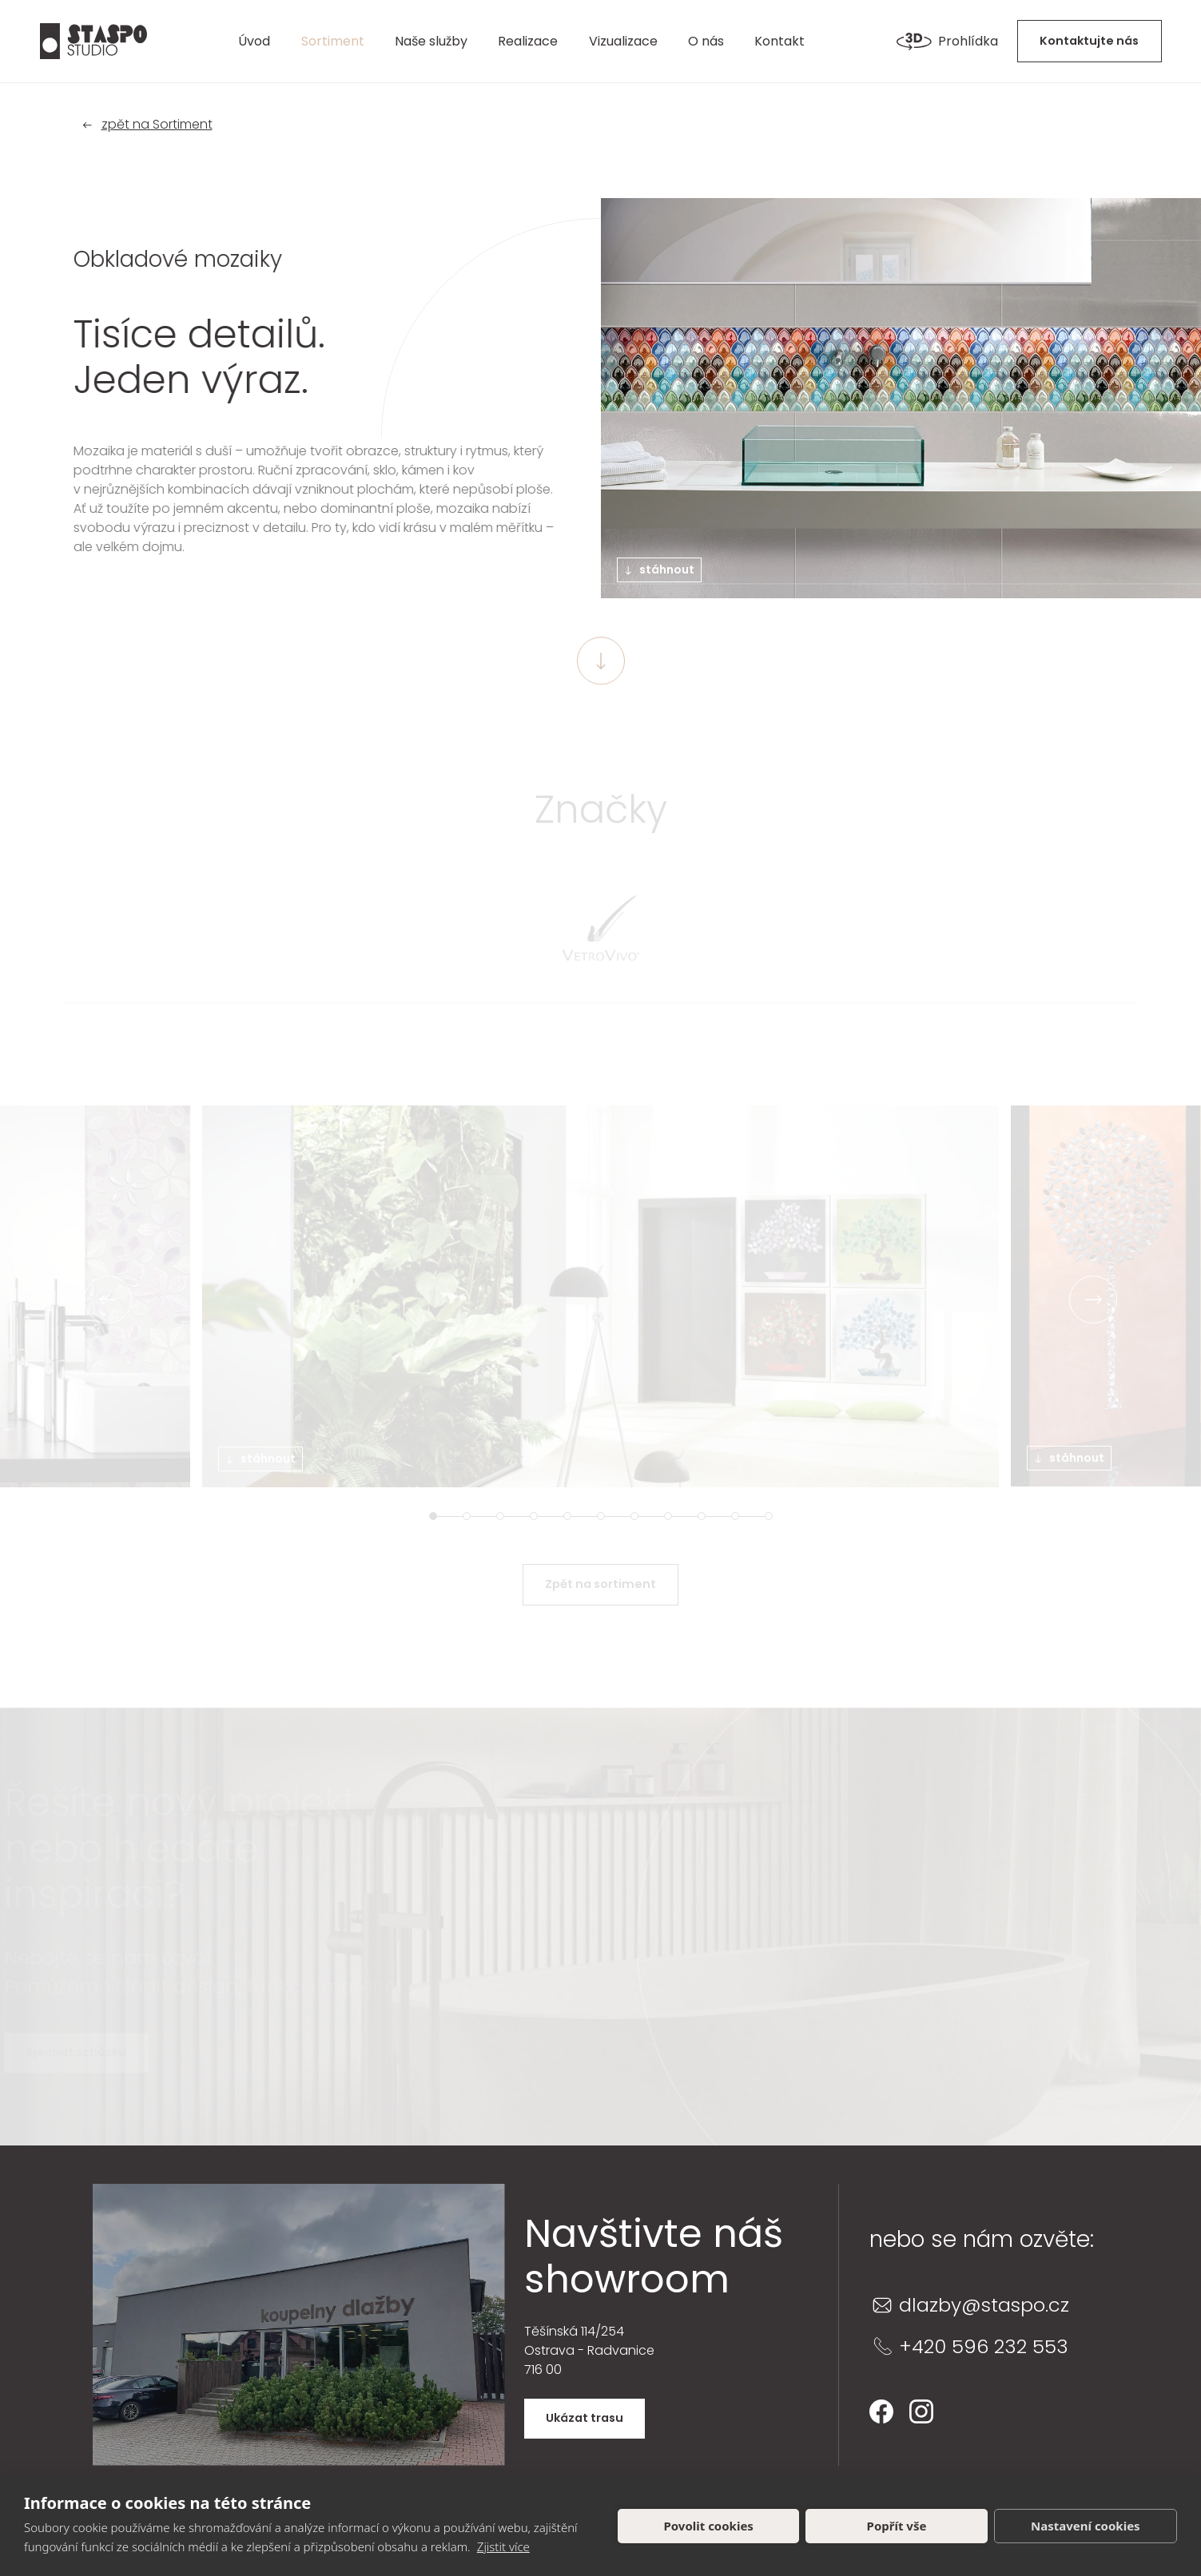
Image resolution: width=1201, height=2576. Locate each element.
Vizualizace (623, 41)
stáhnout (659, 570)
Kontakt (779, 41)
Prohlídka (947, 41)
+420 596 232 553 (983, 2346)
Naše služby (431, 41)
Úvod (254, 41)
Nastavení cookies (1085, 2526)
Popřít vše (897, 2526)
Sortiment (332, 41)
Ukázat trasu (584, 2418)
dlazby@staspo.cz (984, 2305)
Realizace (528, 41)
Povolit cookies (708, 2526)
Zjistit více (503, 2546)
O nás (706, 41)
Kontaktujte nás (1089, 41)
